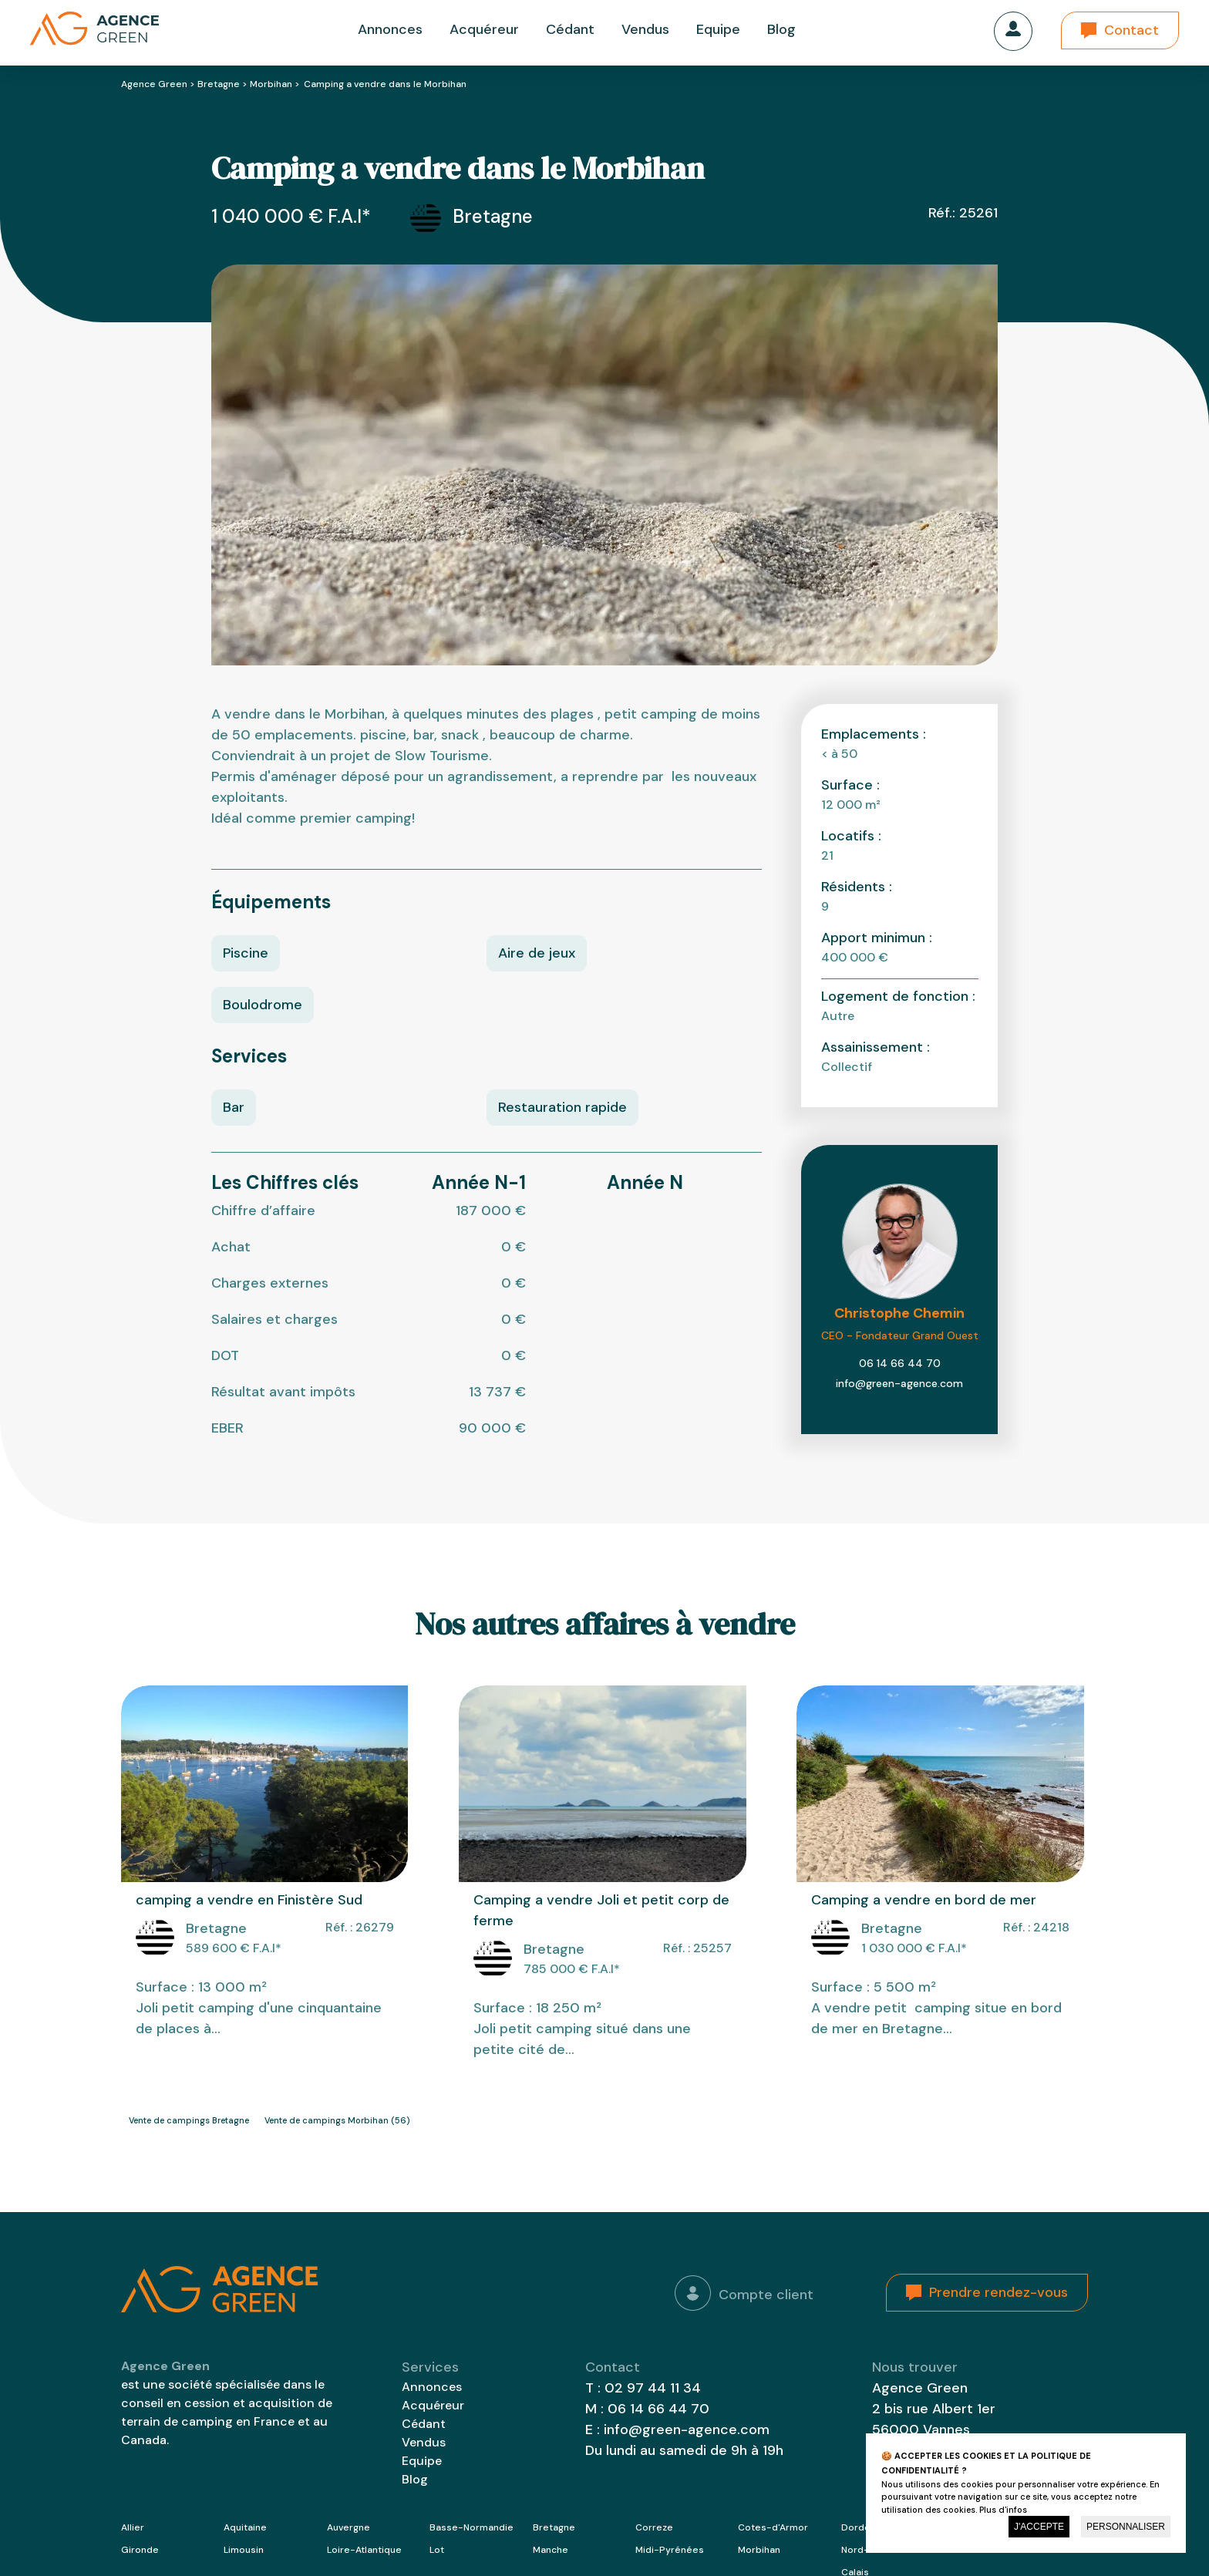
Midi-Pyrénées (669, 2550)
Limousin (244, 2550)
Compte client (744, 2293)
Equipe (718, 29)
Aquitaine (245, 2527)
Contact (1131, 30)
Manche (550, 2550)
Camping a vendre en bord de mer (923, 1900)
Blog (781, 29)
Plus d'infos (1003, 2509)
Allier (132, 2527)
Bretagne (218, 84)
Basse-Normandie (471, 2527)
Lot (436, 2550)
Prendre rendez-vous (998, 2292)
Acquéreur (484, 29)
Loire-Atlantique (364, 2550)
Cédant (570, 29)
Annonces (390, 29)
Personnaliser (1125, 2526)
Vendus (645, 29)
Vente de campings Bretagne (189, 2120)
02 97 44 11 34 (652, 2388)
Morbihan (271, 84)
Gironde (140, 2550)
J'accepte (1039, 2526)
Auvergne (348, 2527)
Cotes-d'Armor (773, 2527)
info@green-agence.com (899, 1383)
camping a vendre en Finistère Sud (249, 1900)
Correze (654, 2527)
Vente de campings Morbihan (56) (336, 2120)
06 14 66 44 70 (900, 1363)
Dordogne (864, 2527)
